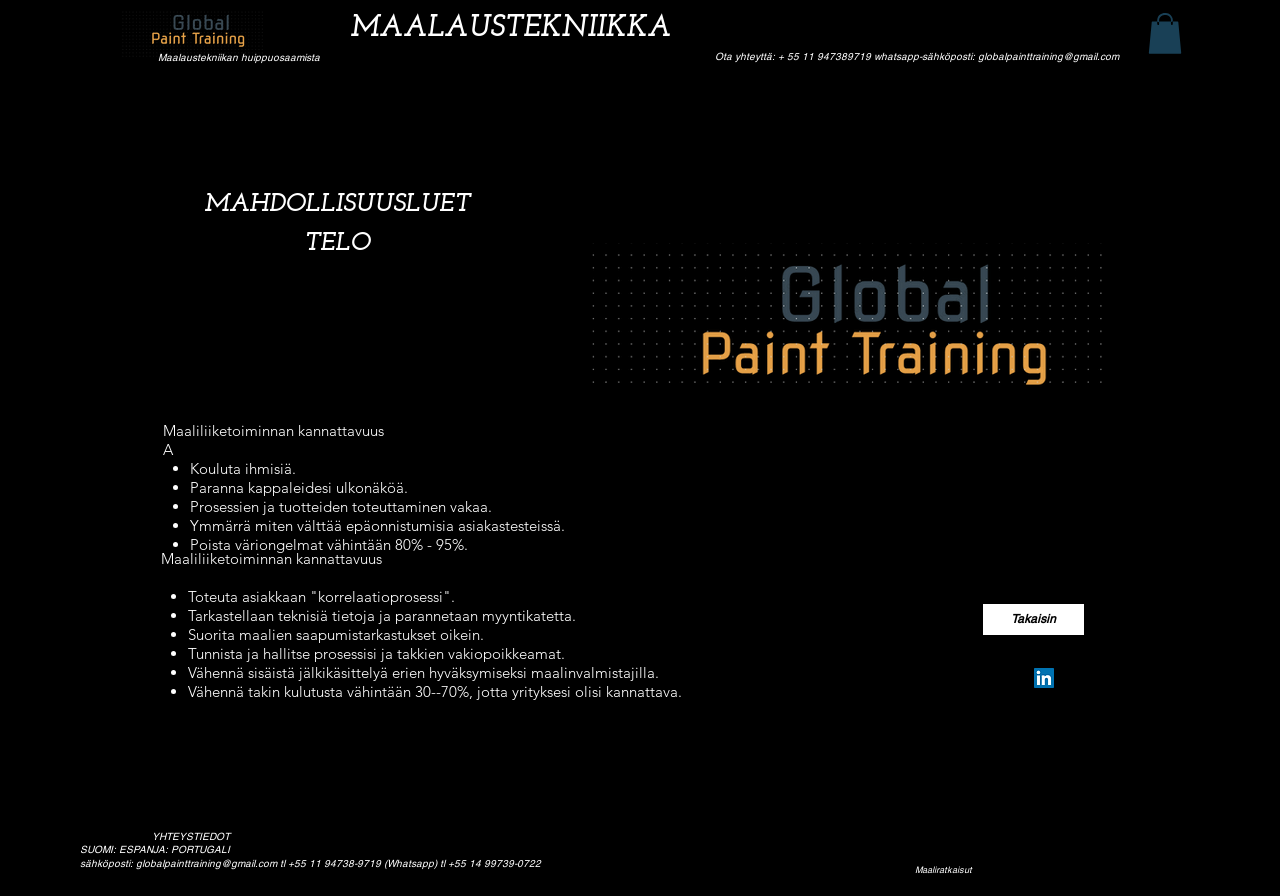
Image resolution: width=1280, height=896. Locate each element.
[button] (1165, 33)
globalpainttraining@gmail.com (206, 863)
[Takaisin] (1033, 619)
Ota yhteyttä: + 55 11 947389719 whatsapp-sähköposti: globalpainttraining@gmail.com (917, 56)
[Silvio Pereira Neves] (1044, 678)
